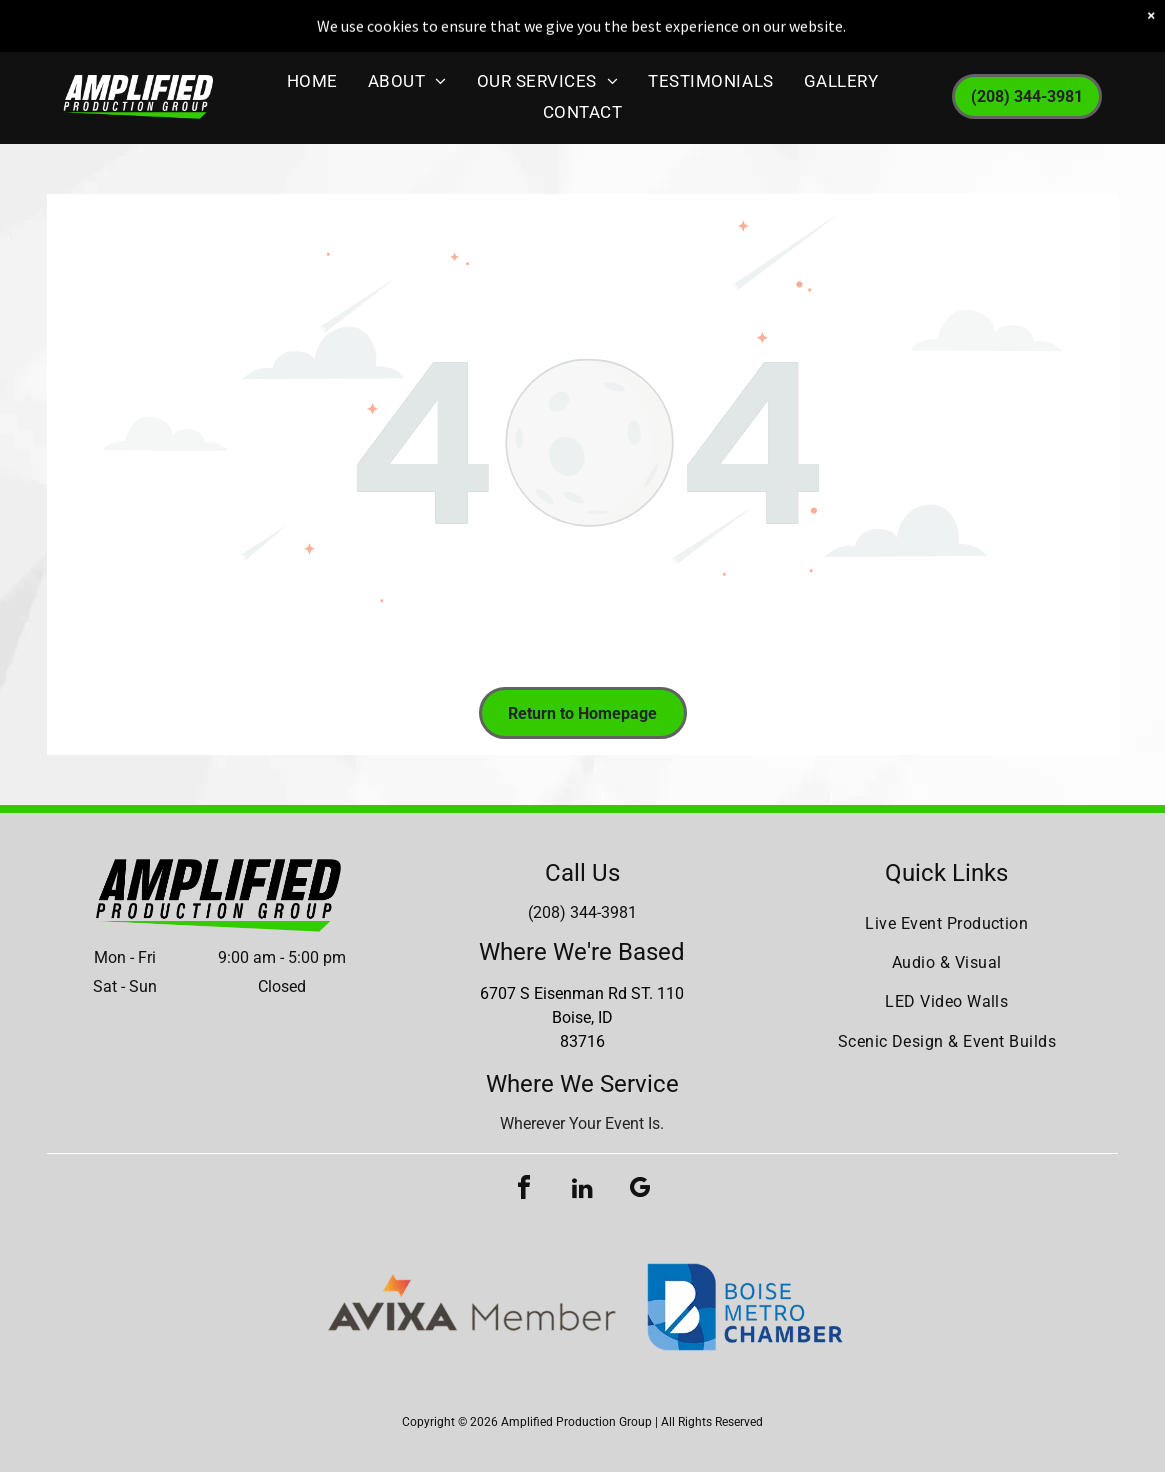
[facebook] (524, 1190)
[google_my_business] (640, 1190)
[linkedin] (582, 1190)
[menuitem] (312, 75)
